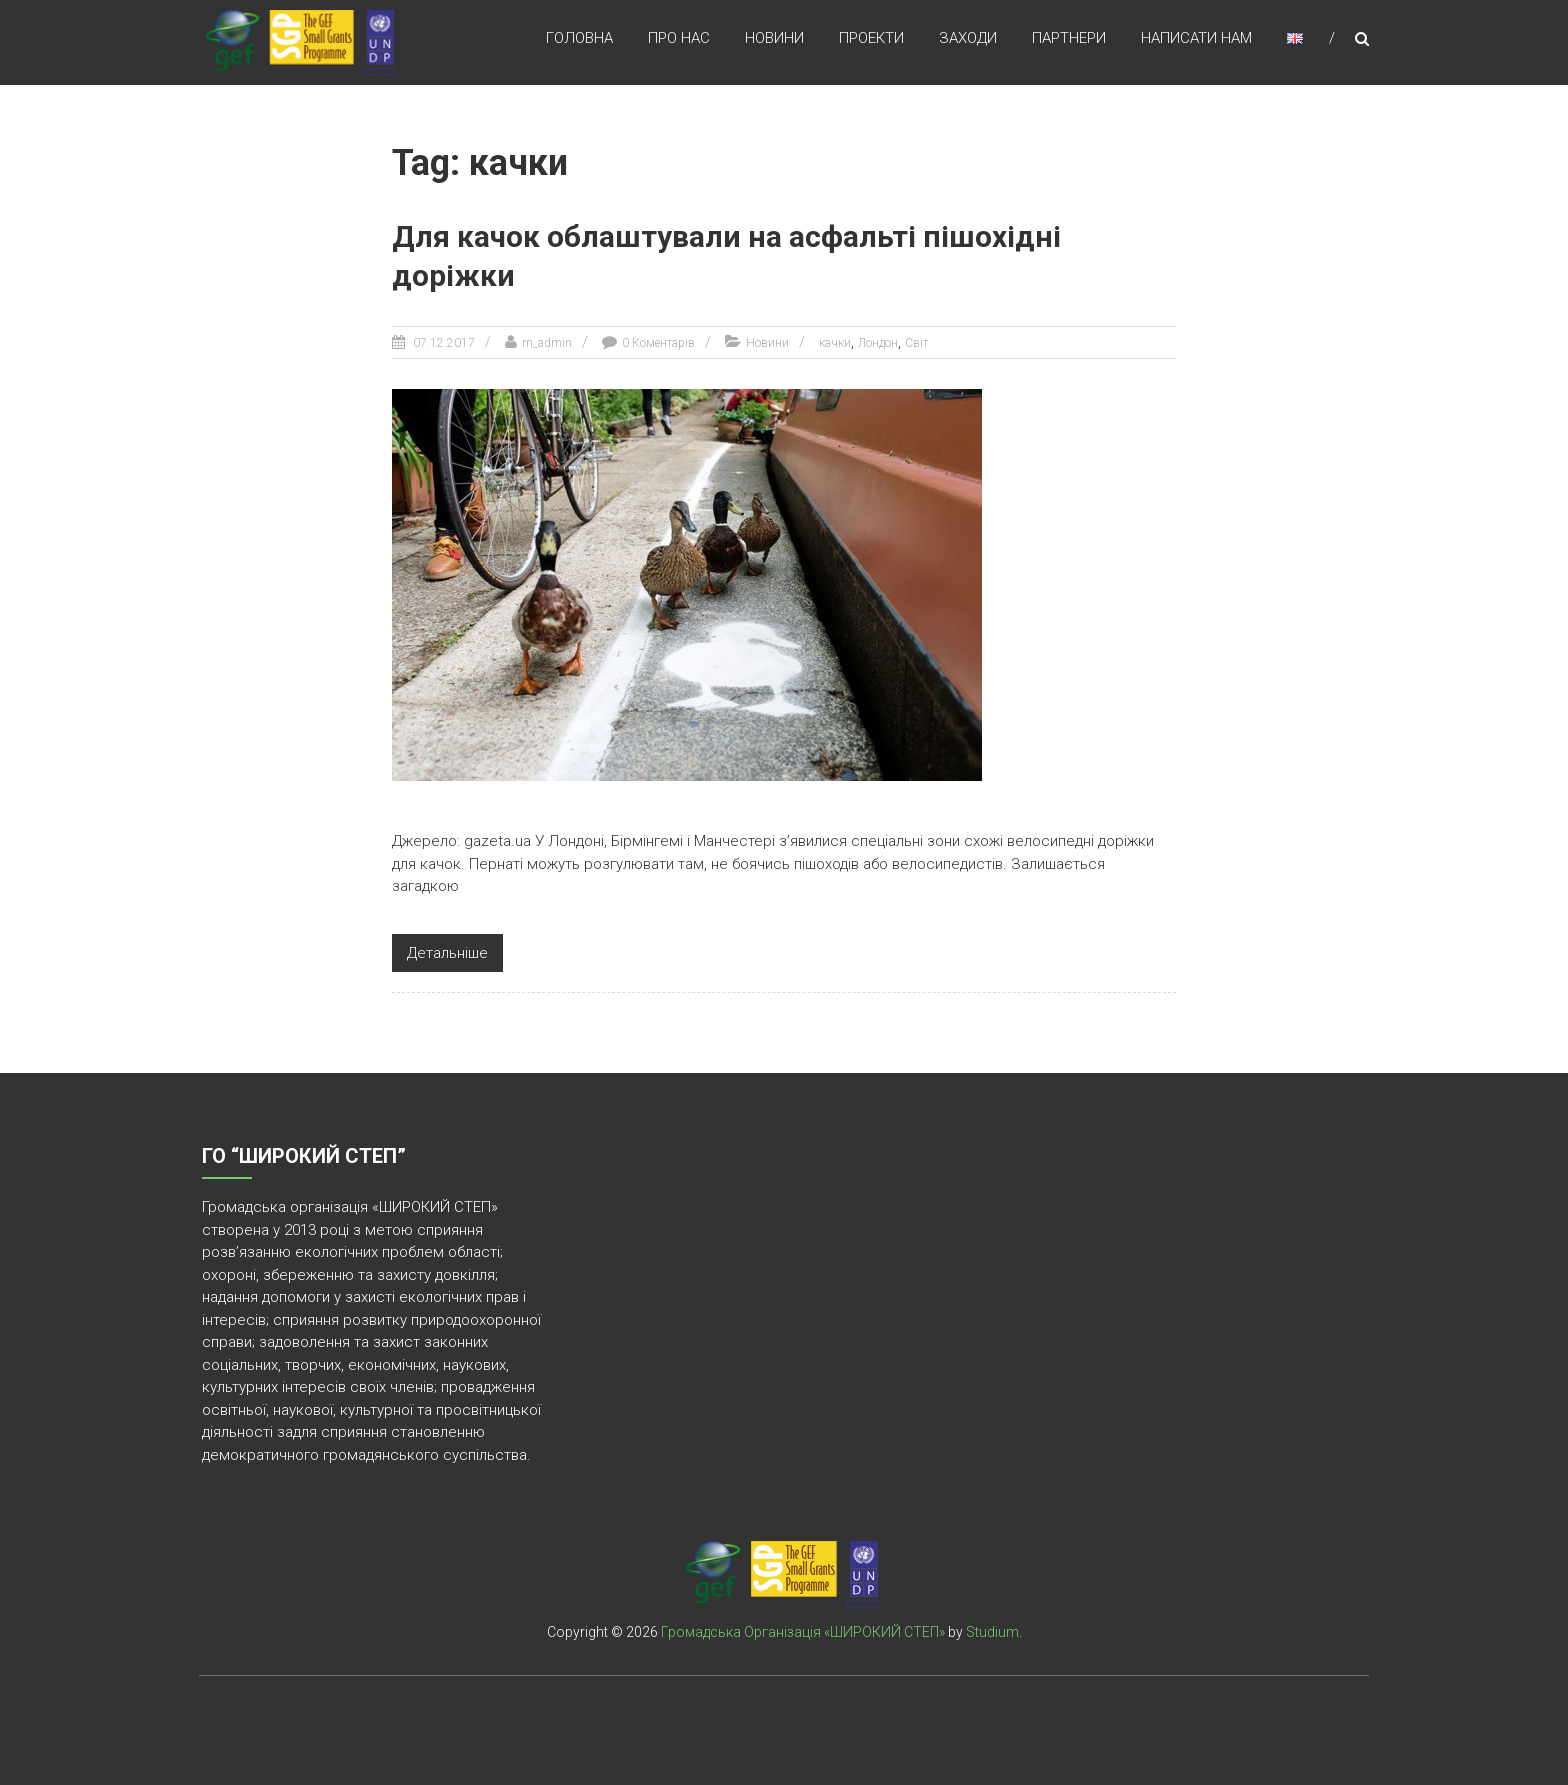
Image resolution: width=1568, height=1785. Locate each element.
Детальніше (447, 951)
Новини (774, 39)
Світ (916, 342)
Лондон (878, 342)
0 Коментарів (658, 342)
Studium (992, 1631)
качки (835, 342)
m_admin (547, 342)
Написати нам (1196, 39)
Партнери (1069, 39)
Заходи (968, 39)
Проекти (871, 39)
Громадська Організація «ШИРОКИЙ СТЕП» (803, 1631)
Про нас (679, 39)
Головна (579, 39)
